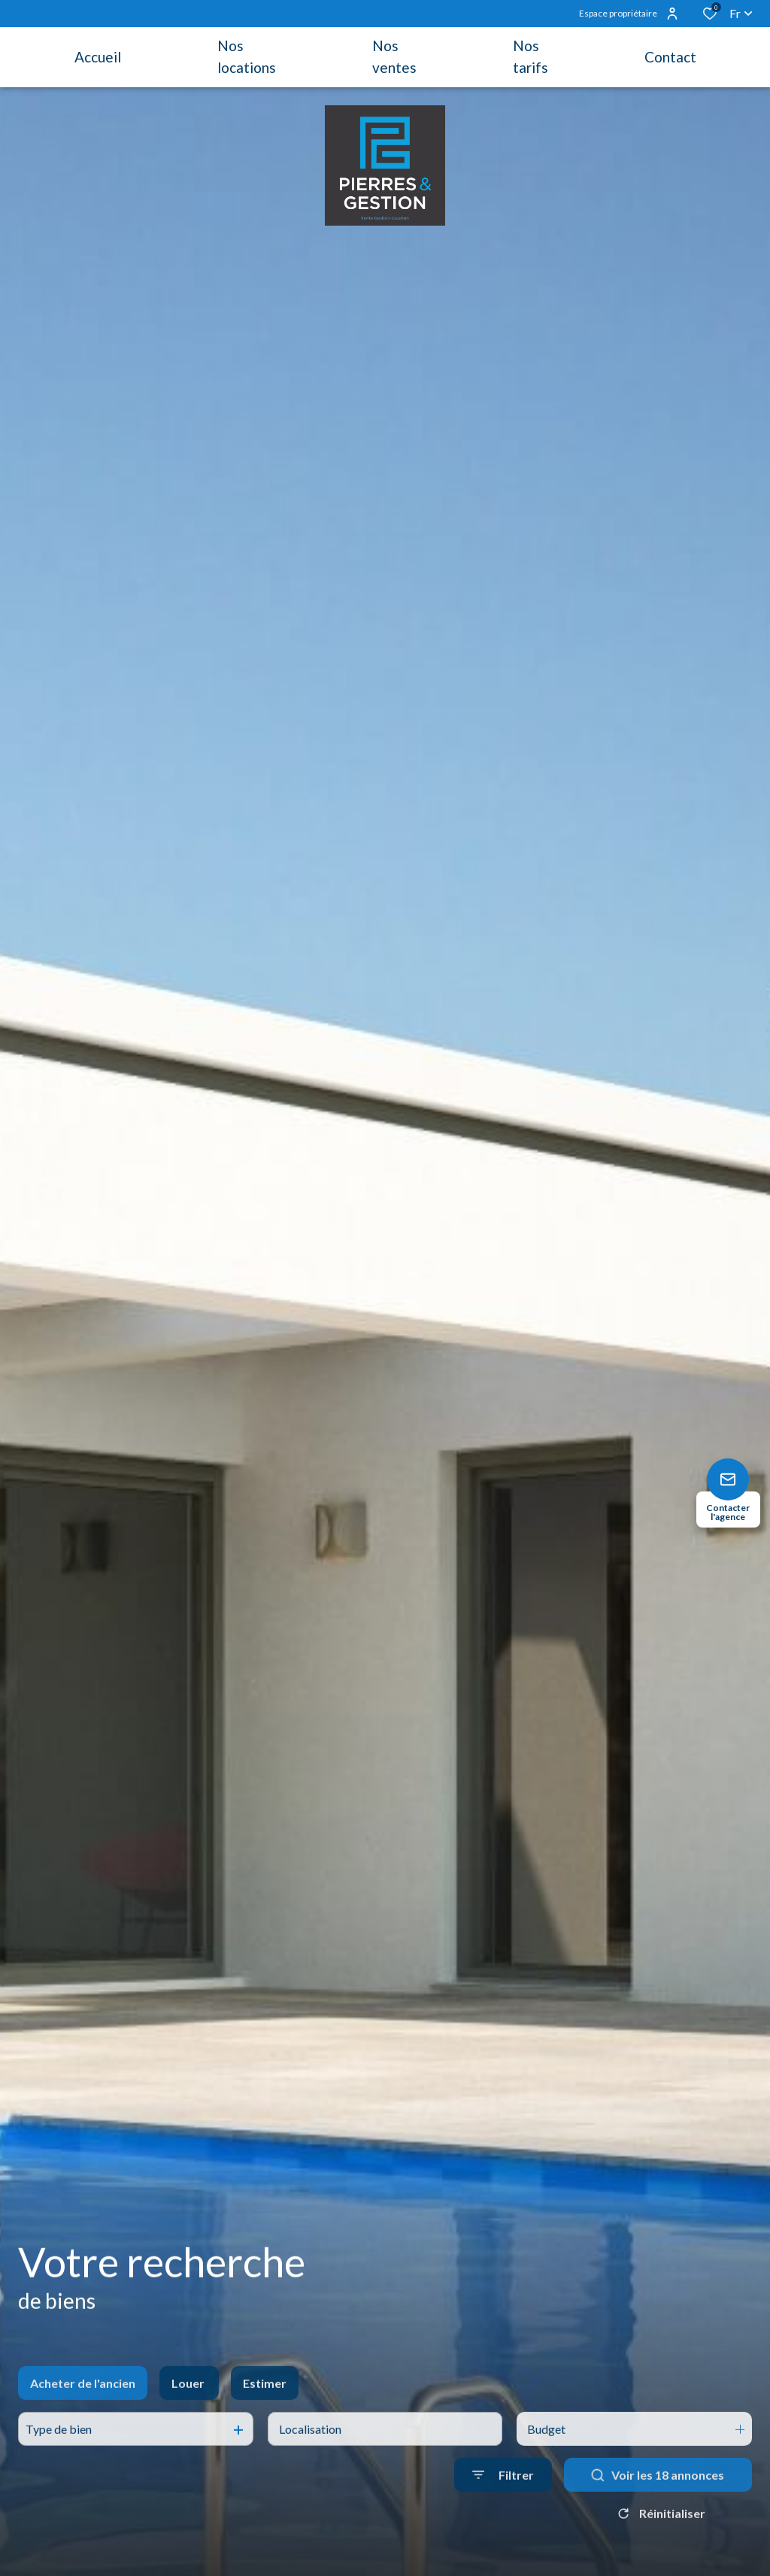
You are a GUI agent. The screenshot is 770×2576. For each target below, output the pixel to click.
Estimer (264, 2407)
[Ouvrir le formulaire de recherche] (503, 2500)
